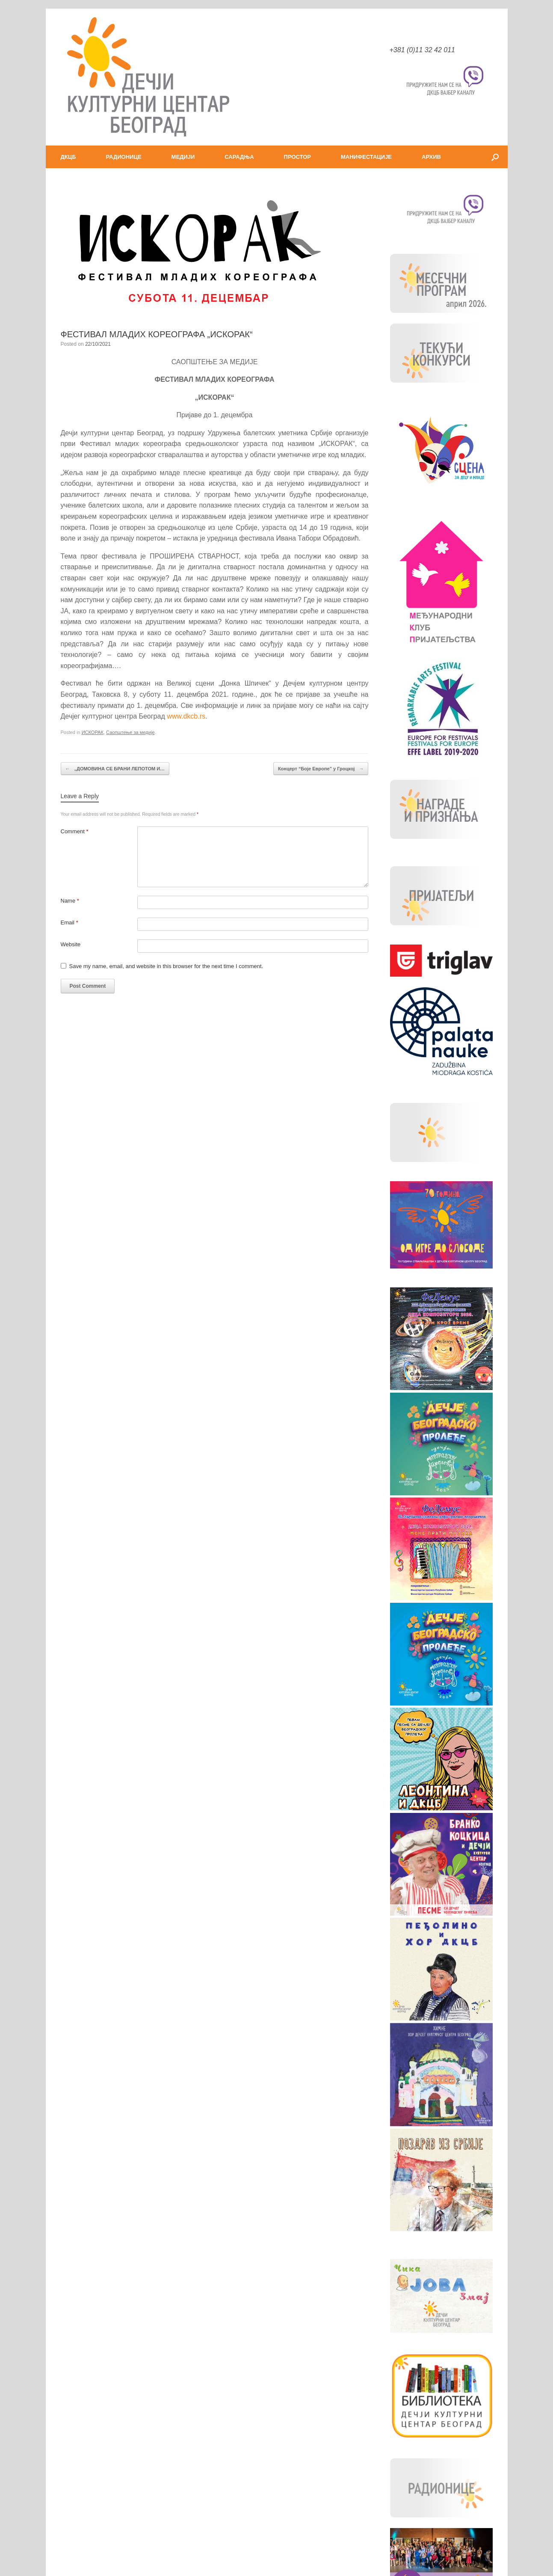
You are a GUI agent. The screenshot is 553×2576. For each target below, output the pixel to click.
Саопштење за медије (130, 732)
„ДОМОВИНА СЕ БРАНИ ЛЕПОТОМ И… (115, 769)
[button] (495, 157)
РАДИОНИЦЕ (124, 157)
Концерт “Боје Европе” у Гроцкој (321, 769)
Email (69, 922)
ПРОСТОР (297, 157)
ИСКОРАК (93, 732)
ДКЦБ (68, 157)
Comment (75, 831)
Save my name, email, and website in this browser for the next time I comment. (166, 966)
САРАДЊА (239, 157)
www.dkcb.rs (186, 716)
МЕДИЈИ (183, 157)
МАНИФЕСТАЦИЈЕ (366, 157)
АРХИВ (431, 157)
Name (70, 900)
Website (71, 944)
